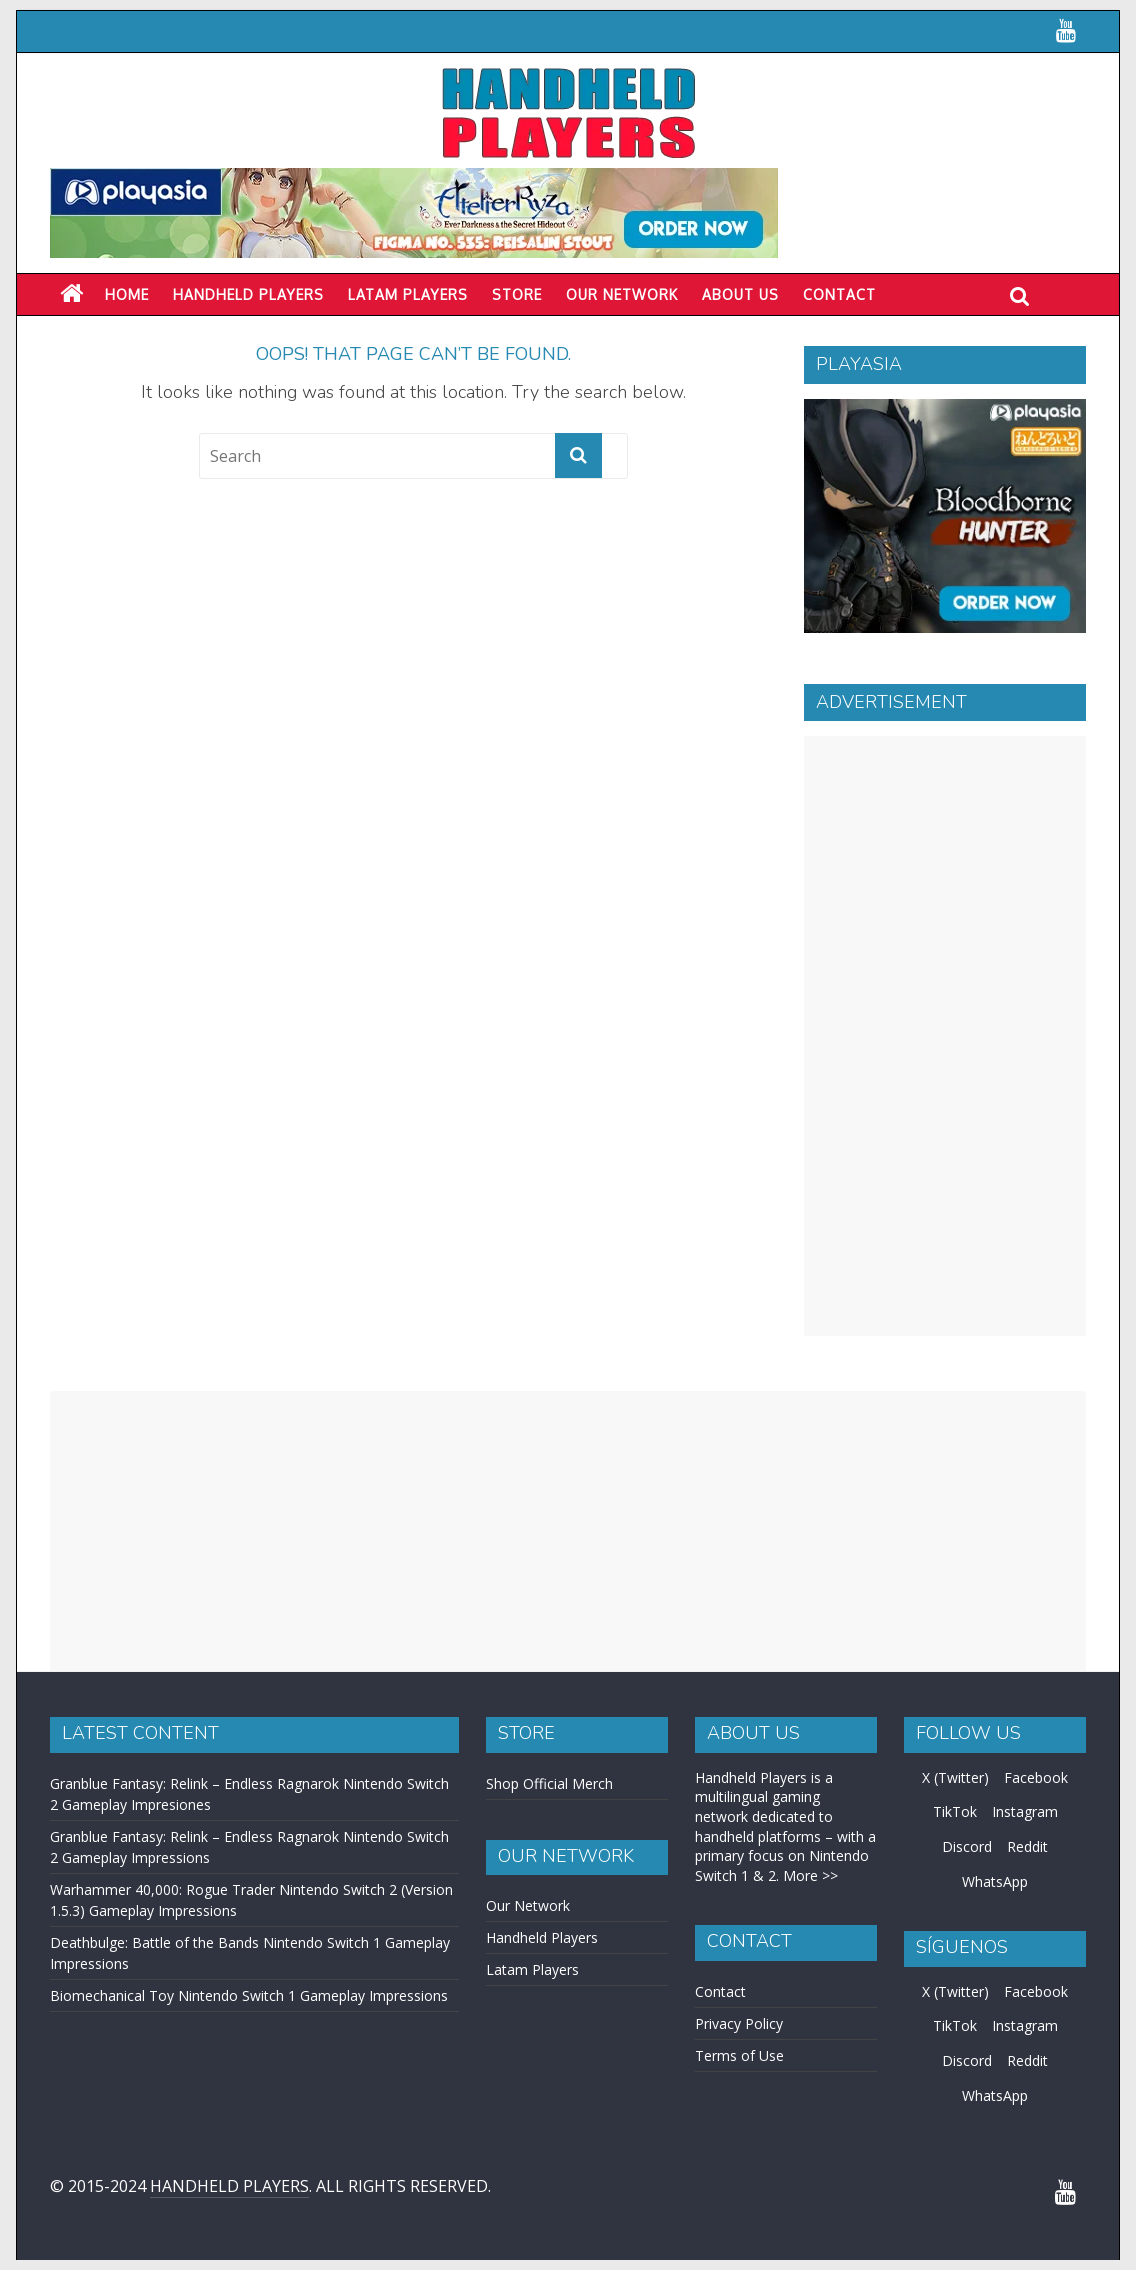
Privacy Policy (739, 2023)
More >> (810, 1875)
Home (127, 294)
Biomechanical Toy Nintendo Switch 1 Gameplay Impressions (249, 1995)
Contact (839, 294)
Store (517, 294)
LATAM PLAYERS (408, 294)
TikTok (955, 1811)
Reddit (1027, 1846)
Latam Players (532, 1969)
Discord (967, 1846)
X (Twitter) (955, 1777)
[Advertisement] (945, 1036)
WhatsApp (995, 1881)
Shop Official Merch (549, 1783)
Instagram (1025, 1811)
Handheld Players (248, 294)
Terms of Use (739, 2055)
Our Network (622, 294)
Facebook (1036, 1777)
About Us (740, 294)
